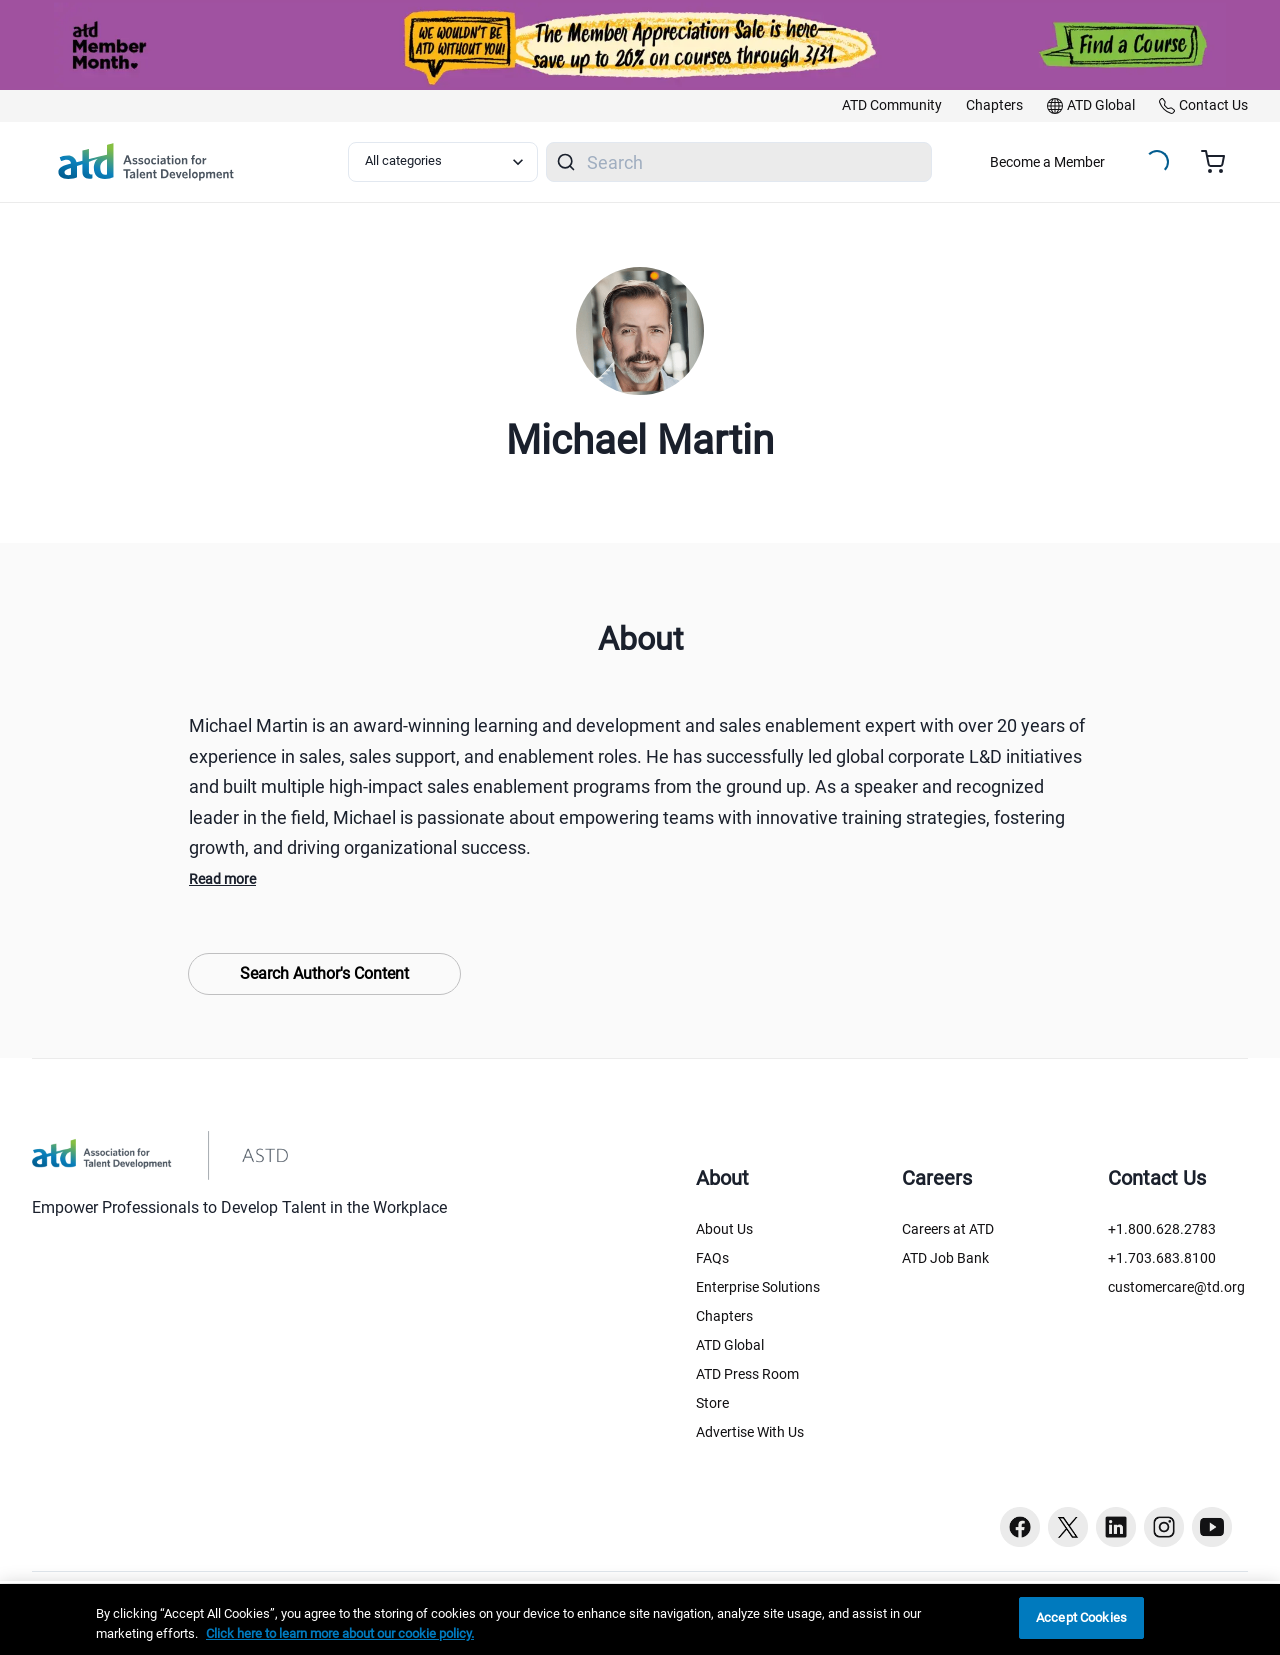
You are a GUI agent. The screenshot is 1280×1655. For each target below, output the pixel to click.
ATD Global (730, 1345)
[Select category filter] (443, 162)
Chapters (724, 1316)
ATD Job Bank (945, 1258)
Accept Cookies (1081, 1617)
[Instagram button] (1164, 1527)
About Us (724, 1229)
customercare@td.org (1176, 1287)
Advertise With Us (750, 1432)
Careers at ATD (948, 1229)
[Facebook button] (1020, 1527)
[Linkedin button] (1116, 1527)
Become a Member (1047, 162)
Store (712, 1403)
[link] (892, 106)
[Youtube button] (1212, 1527)
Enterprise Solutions (758, 1287)
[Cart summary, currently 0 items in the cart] (1220, 162)
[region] (640, 1619)
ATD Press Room (747, 1374)
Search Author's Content (324, 973)
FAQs (712, 1258)
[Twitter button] (1068, 1527)
